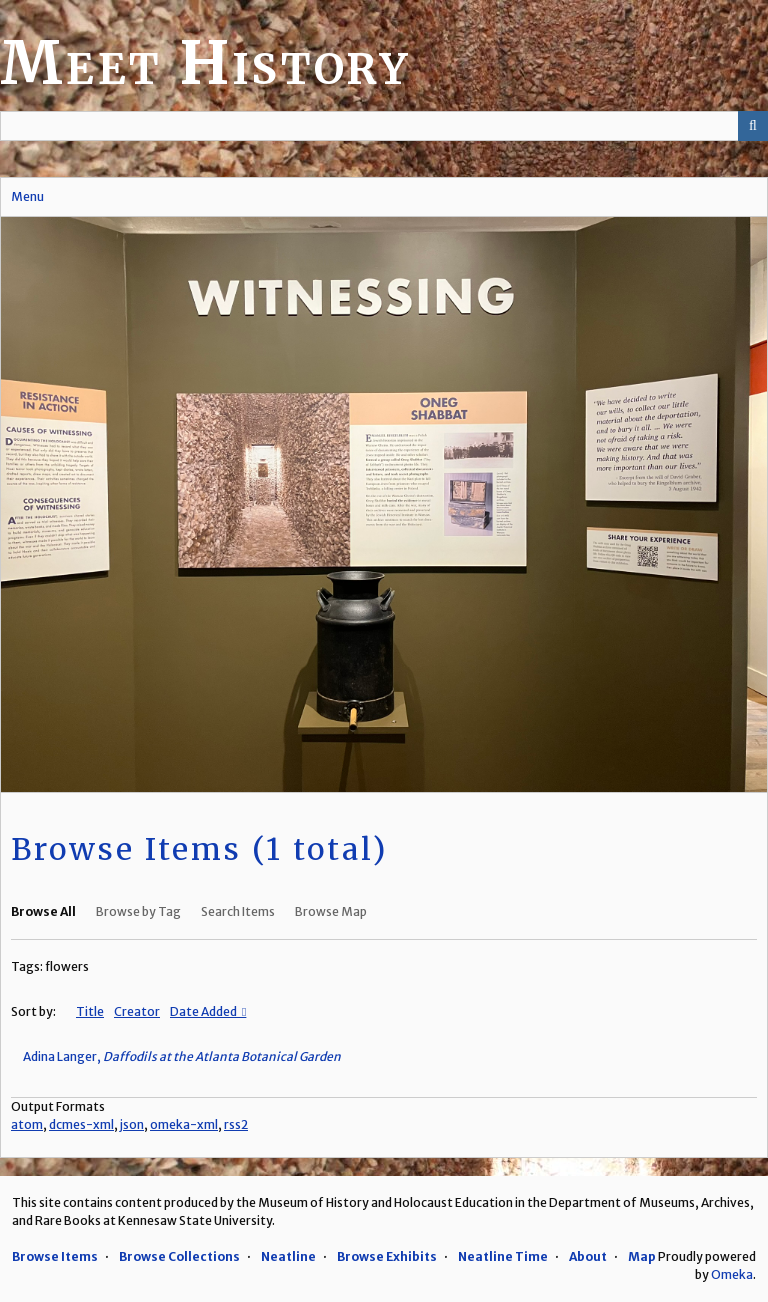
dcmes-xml (81, 1124)
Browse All (43, 911)
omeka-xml (184, 1124)
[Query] (384, 126)
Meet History (205, 62)
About (588, 1256)
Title (90, 1011)
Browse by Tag (138, 911)
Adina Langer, (182, 1056)
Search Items (238, 911)
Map (642, 1256)
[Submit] (753, 126)
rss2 (236, 1124)
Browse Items (55, 1256)
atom (27, 1124)
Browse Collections (179, 1256)
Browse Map (331, 911)
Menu (27, 196)
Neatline (288, 1256)
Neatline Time (503, 1256)
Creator (137, 1011)
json (132, 1124)
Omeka (732, 1274)
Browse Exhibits (387, 1256)
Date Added (204, 1011)
